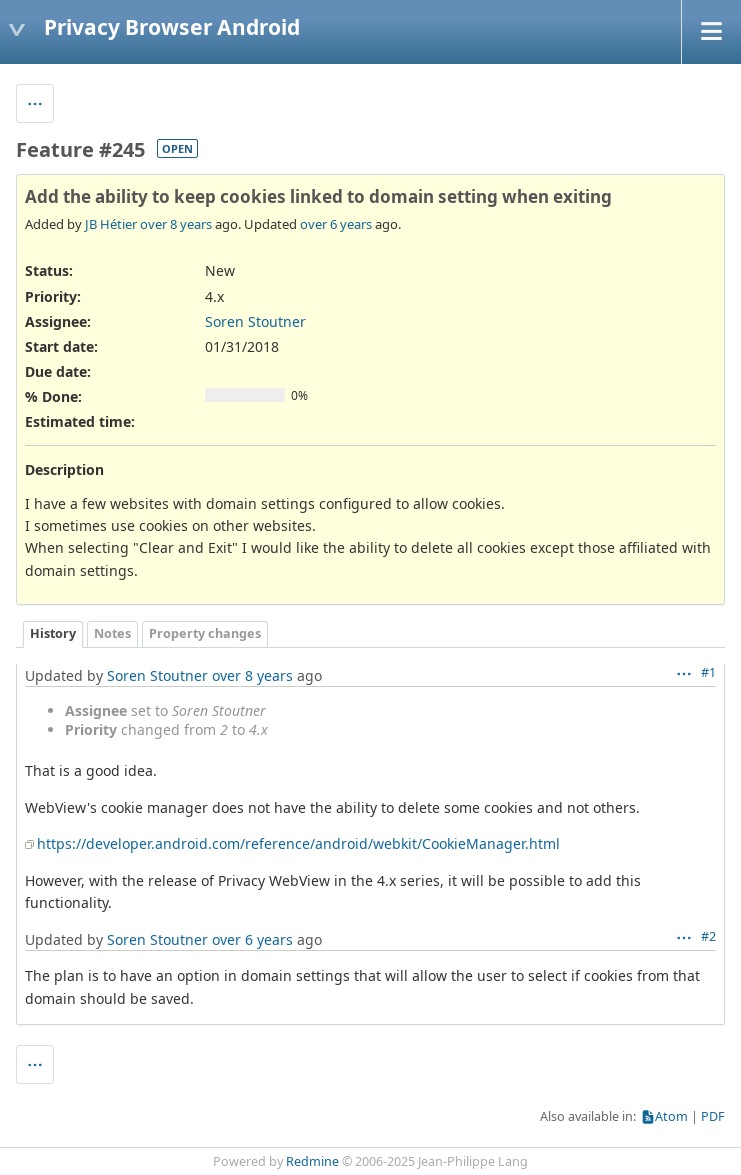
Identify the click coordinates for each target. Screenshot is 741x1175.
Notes (112, 633)
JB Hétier (111, 224)
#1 (708, 672)
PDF (713, 1116)
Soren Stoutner (255, 321)
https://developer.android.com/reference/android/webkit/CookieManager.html (298, 843)
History (53, 633)
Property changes (205, 633)
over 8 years (176, 224)
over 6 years (336, 224)
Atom (671, 1116)
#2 (708, 936)
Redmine (312, 1161)
